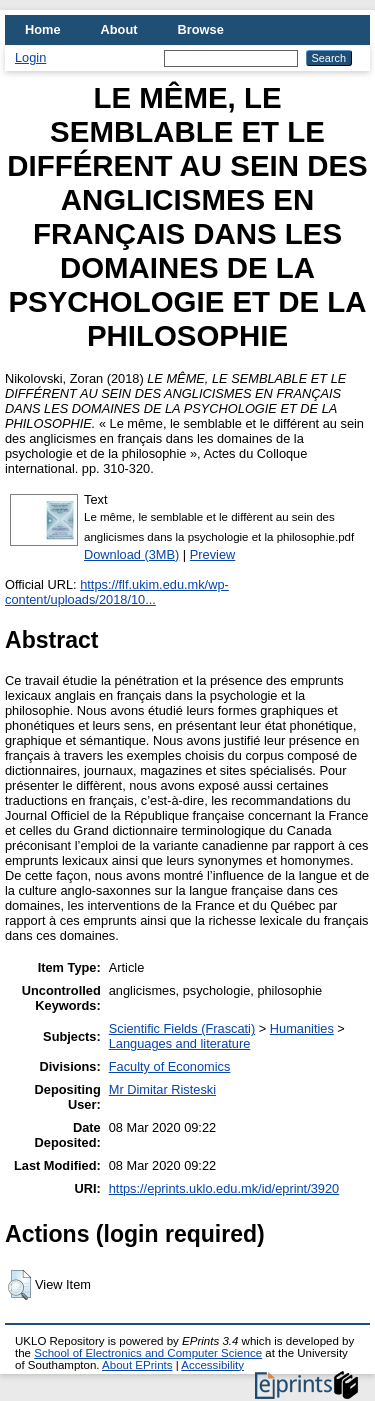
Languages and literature (180, 1043)
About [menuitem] (119, 29)
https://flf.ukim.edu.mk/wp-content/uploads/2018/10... (117, 592)
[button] (19, 1285)
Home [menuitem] (43, 29)
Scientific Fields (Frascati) (182, 1028)
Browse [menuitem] (201, 29)
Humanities (302, 1028)
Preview (213, 554)
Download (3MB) (131, 554)
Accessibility (212, 1365)
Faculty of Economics (170, 1066)
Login (30, 57)
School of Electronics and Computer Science (148, 1353)
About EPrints (137, 1365)
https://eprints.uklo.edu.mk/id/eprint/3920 (224, 1188)
